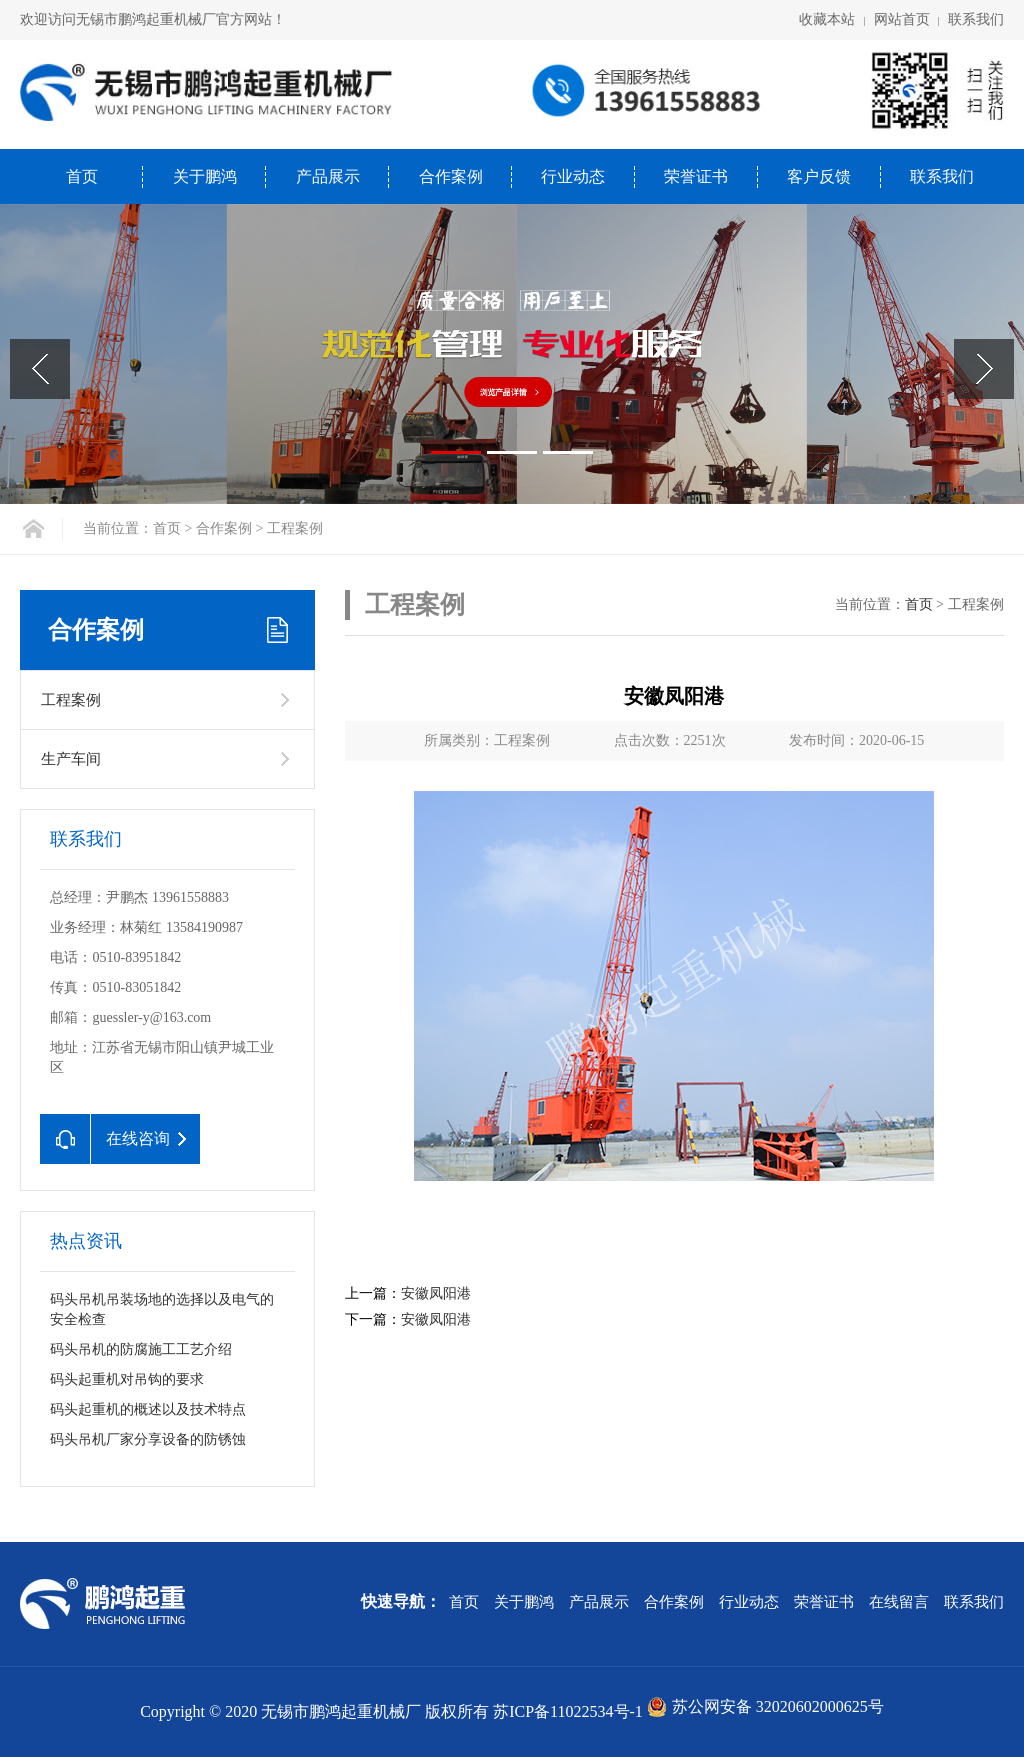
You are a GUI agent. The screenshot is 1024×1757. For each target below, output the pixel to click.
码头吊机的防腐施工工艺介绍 (141, 1349)
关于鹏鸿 (205, 176)
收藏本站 (827, 19)
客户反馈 (819, 176)
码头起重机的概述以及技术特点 (148, 1409)
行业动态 (573, 176)
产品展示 (328, 176)
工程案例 (71, 700)
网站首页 (902, 19)
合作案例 (451, 176)
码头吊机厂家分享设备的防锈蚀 (148, 1439)
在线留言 (899, 1602)
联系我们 (976, 19)
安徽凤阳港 (436, 1293)
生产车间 (71, 759)
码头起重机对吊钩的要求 (127, 1379)
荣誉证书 (696, 176)
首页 (82, 176)
